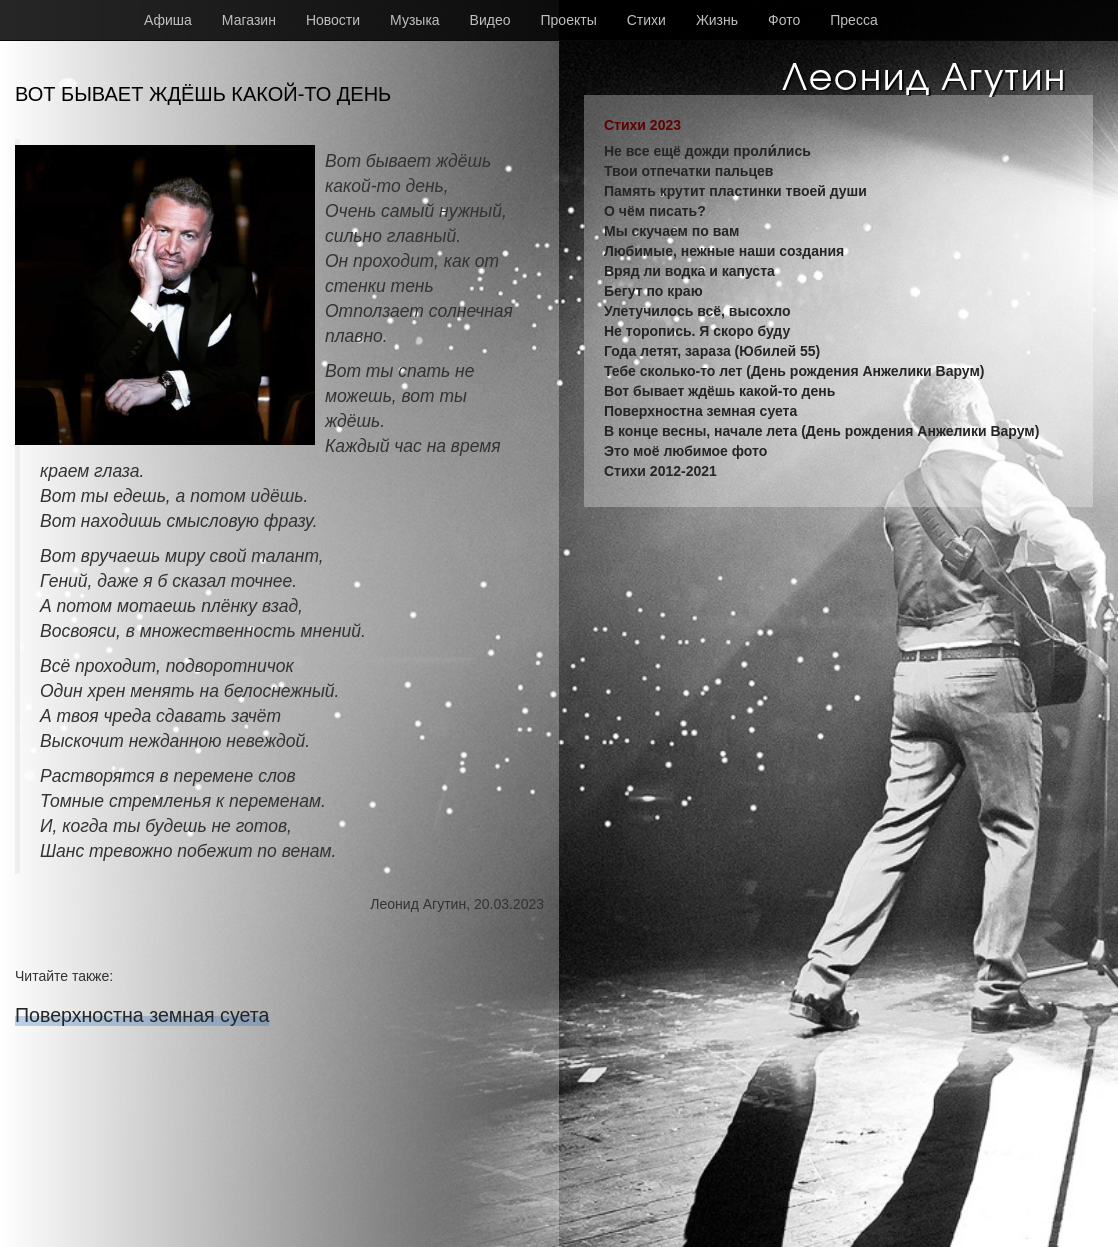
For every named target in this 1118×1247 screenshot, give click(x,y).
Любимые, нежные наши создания (724, 251)
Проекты (569, 20)
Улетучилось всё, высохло (697, 311)
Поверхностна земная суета (142, 1015)
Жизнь (717, 20)
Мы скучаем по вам (671, 231)
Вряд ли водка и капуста (689, 271)
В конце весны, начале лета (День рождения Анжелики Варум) (821, 431)
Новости (333, 20)
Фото (784, 20)
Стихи (646, 20)
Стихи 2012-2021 (660, 471)
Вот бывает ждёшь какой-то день (719, 391)
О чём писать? (655, 211)
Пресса (853, 20)
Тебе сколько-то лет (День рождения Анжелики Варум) (794, 371)
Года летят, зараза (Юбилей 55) (712, 351)
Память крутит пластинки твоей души (735, 191)
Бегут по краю (653, 291)
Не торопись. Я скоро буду (697, 331)
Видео (490, 20)
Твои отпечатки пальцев (688, 171)
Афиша (168, 20)
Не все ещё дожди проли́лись (707, 151)
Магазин (249, 20)
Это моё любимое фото (685, 451)
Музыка (415, 20)
